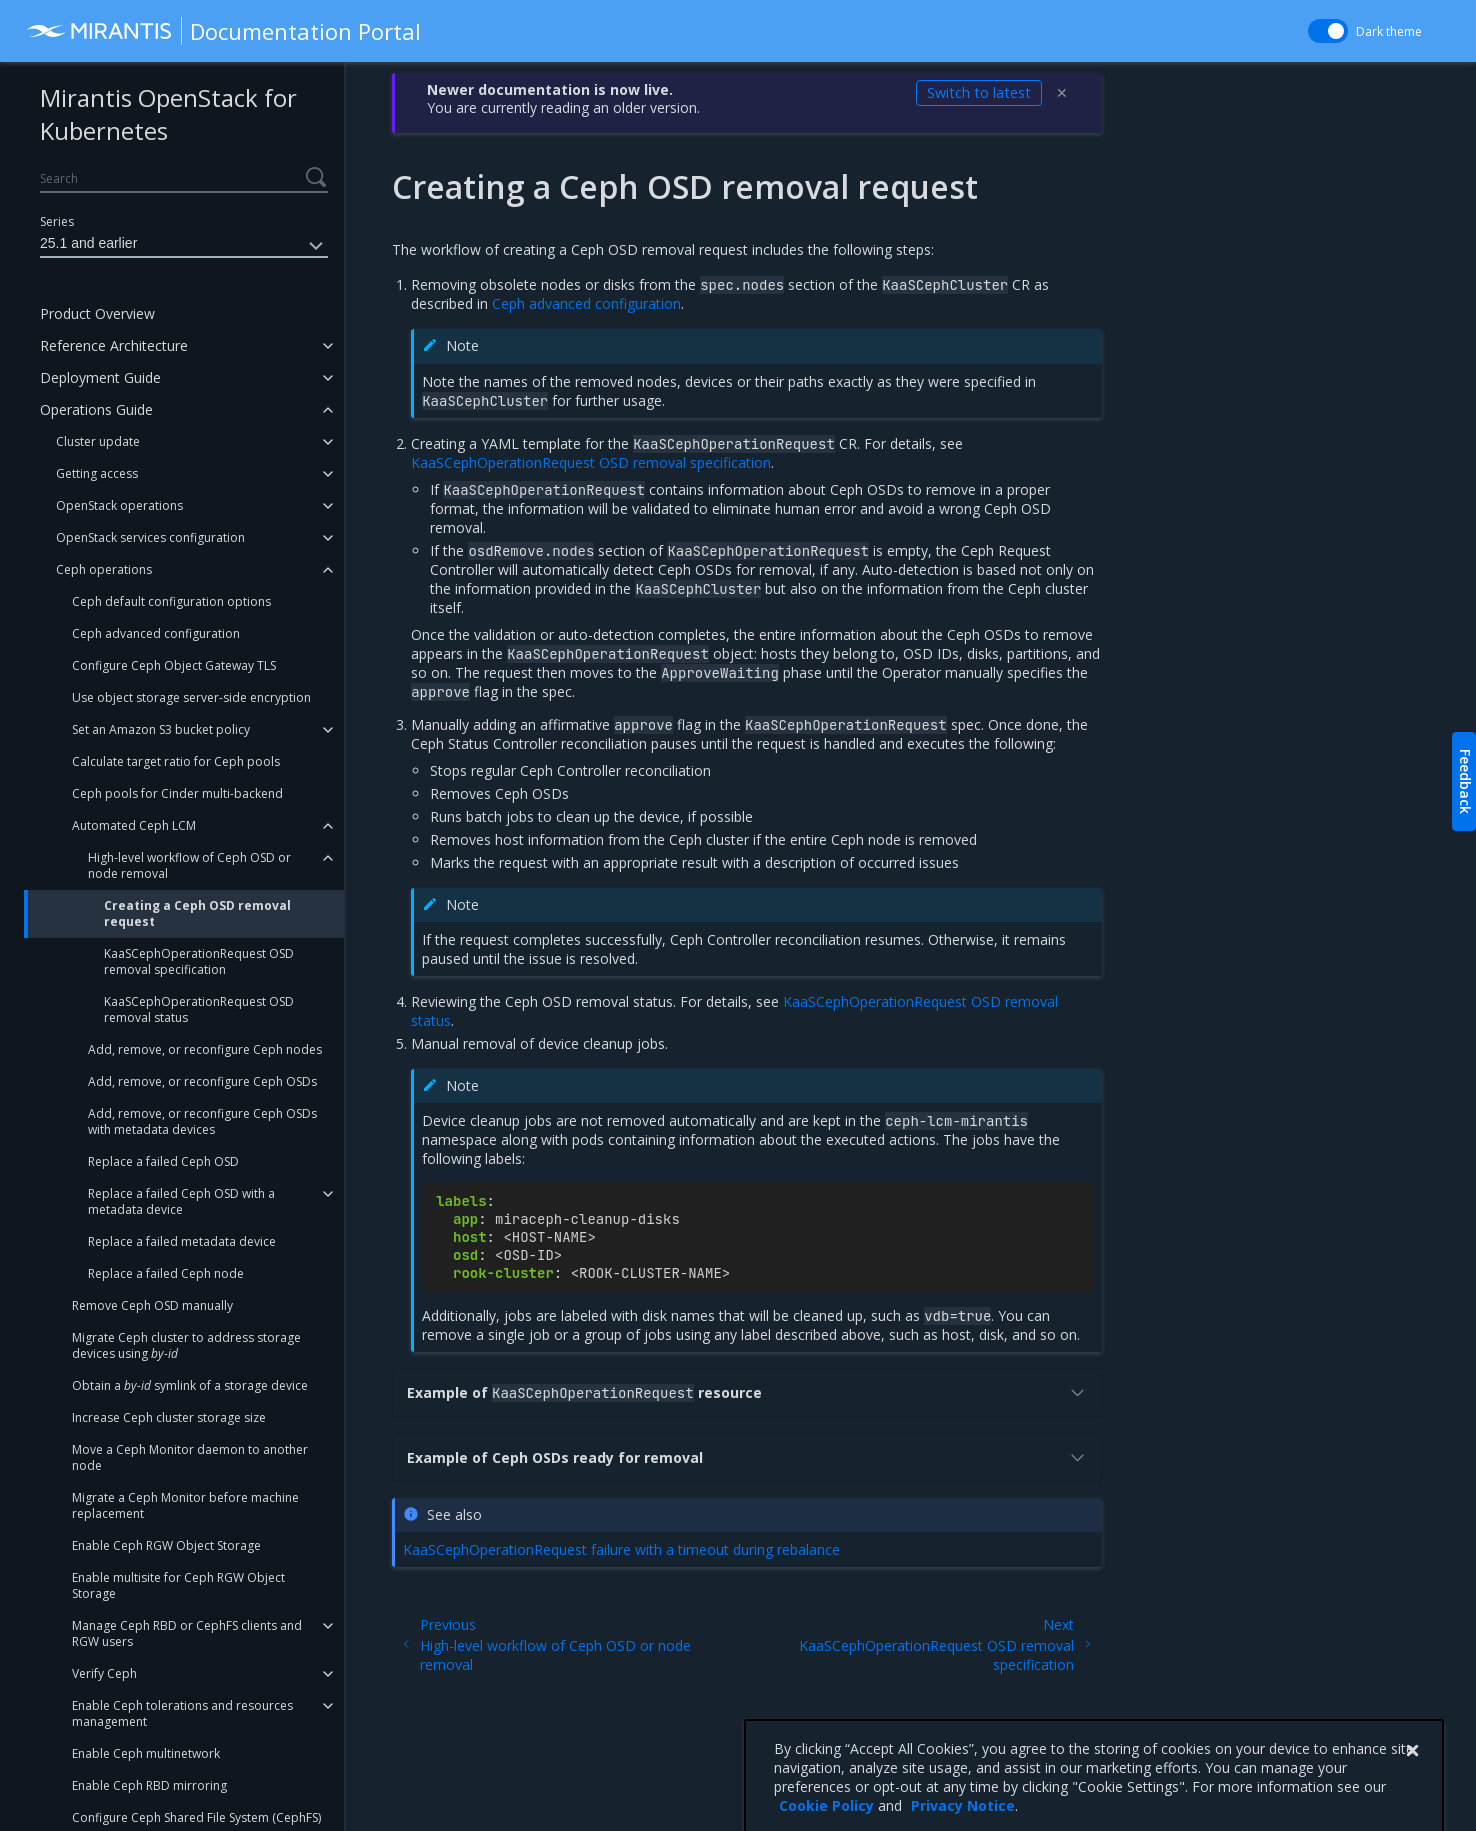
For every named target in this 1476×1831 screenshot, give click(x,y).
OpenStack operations (119, 505)
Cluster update (98, 441)
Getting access (97, 473)
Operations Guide (96, 409)
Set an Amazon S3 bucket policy (161, 729)
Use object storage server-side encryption (191, 697)
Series (57, 221)
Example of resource (747, 1392)
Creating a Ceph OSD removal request (197, 913)
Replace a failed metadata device (182, 1241)
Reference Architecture (114, 345)
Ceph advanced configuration (156, 633)
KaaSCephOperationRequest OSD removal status (199, 1009)
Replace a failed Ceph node (166, 1273)
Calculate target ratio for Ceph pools (176, 761)
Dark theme (1389, 31)
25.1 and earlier (184, 246)
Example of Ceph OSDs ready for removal (747, 1457)
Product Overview (97, 313)
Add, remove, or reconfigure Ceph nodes (205, 1049)
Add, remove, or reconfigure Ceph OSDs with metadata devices (202, 1121)
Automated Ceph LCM (134, 825)
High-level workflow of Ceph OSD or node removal (189, 865)
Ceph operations (104, 569)
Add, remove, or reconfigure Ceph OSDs (202, 1081)
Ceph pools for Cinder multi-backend (177, 793)
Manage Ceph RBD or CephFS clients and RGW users (187, 1633)
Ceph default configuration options (171, 601)
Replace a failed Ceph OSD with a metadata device (181, 1201)
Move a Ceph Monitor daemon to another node (190, 1457)
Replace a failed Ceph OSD (163, 1161)
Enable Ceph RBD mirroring (149, 1785)
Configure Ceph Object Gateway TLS (174, 665)
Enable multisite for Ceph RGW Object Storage (178, 1585)
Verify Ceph (104, 1673)
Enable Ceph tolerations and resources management (182, 1713)
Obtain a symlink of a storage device (190, 1385)
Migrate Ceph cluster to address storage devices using (186, 1345)
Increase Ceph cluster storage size (169, 1417)
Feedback (1465, 781)
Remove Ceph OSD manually (152, 1305)
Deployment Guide (100, 377)
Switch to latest (979, 92)
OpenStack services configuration (150, 537)
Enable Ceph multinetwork (146, 1753)
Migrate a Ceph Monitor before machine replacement (185, 1505)
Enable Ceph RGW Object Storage (166, 1545)
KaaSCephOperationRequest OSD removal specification (199, 961)
